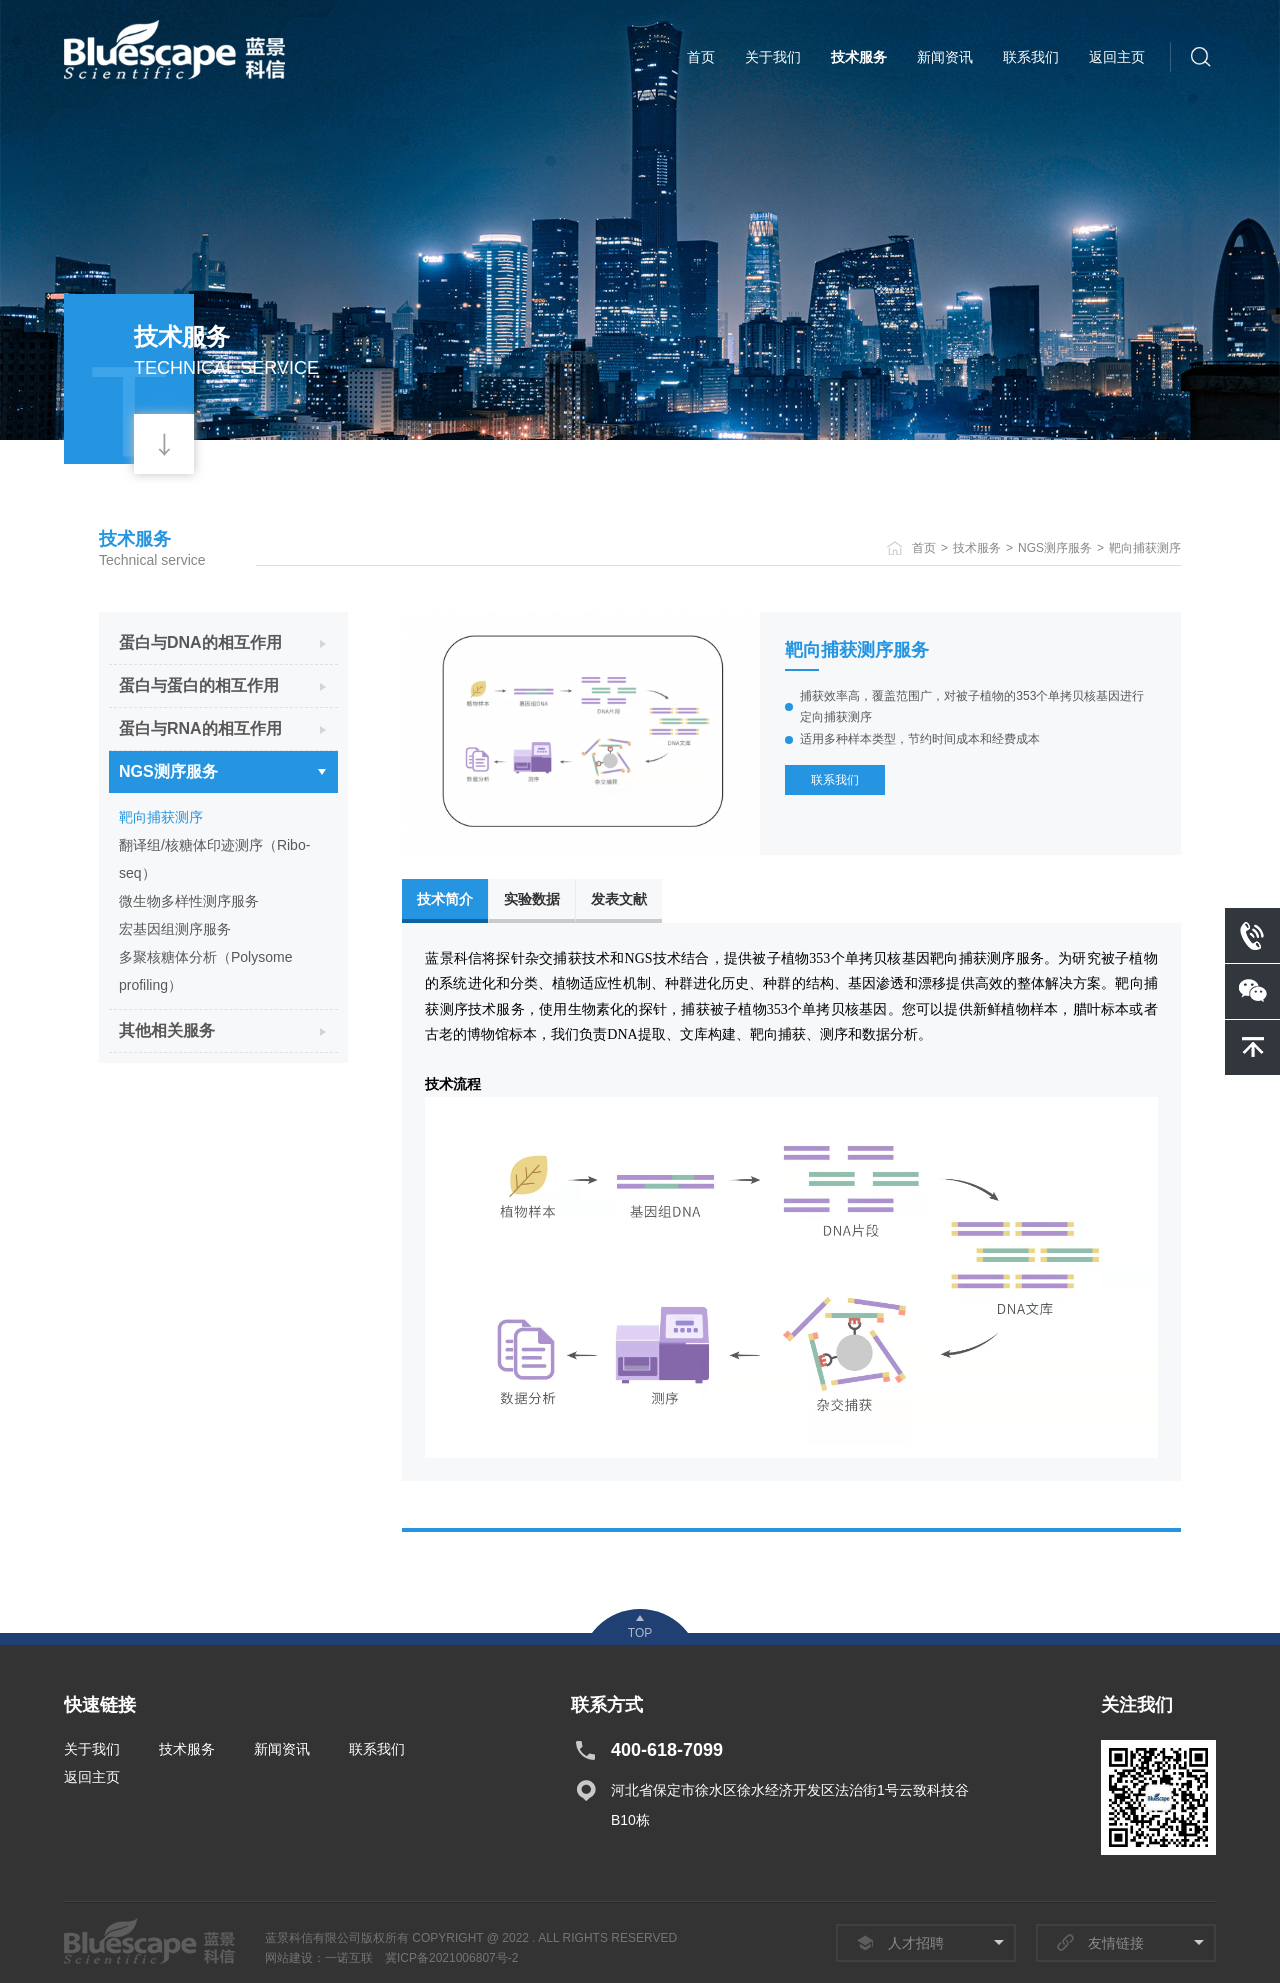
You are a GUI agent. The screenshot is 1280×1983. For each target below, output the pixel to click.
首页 (701, 57)
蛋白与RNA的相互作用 (200, 728)
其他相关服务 (167, 1030)
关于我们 (773, 57)
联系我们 (1031, 57)
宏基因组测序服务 (175, 929)
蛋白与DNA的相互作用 (200, 642)
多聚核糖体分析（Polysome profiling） (205, 971)
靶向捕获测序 (1145, 548)
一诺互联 (349, 1958)
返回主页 (1117, 57)
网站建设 (289, 1958)
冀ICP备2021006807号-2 (451, 1958)
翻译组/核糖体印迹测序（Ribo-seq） (214, 859)
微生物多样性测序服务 (189, 901)
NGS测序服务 (1055, 548)
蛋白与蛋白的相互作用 (199, 685)
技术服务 (859, 57)
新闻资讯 (945, 57)
